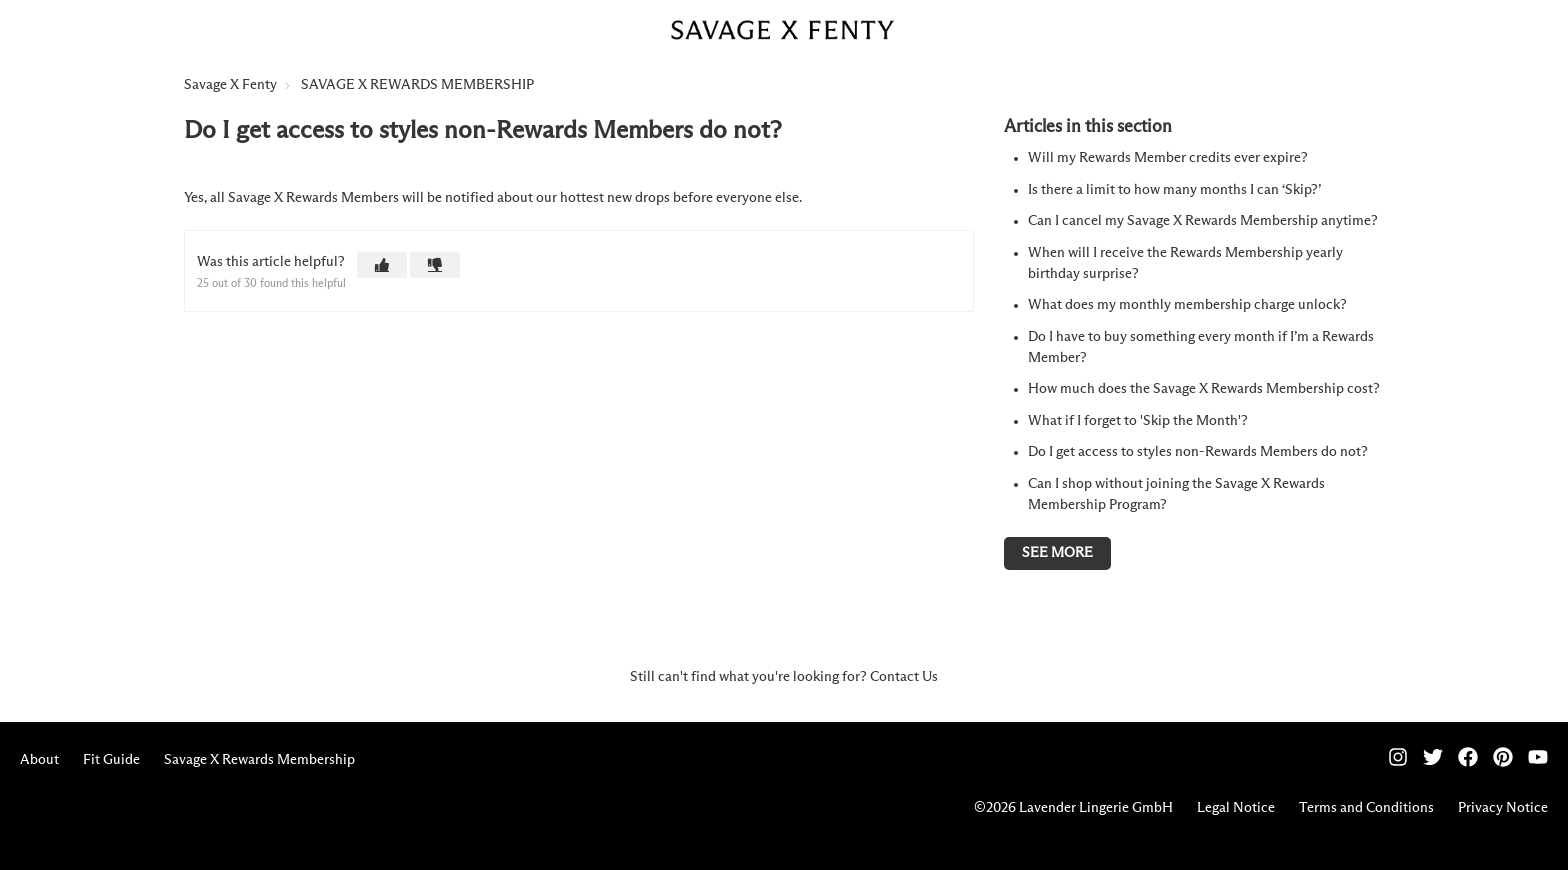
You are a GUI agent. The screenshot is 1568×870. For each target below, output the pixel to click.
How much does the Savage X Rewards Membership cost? (1204, 389)
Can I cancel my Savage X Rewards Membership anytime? (1203, 221)
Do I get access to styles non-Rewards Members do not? (1198, 452)
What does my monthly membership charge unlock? (1187, 305)
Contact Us (904, 677)
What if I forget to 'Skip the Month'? (1138, 421)
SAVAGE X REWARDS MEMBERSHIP (417, 85)
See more (1057, 553)
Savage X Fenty (230, 85)
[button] (382, 265)
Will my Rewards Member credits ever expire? (1168, 158)
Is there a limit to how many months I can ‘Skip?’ (1174, 190)
